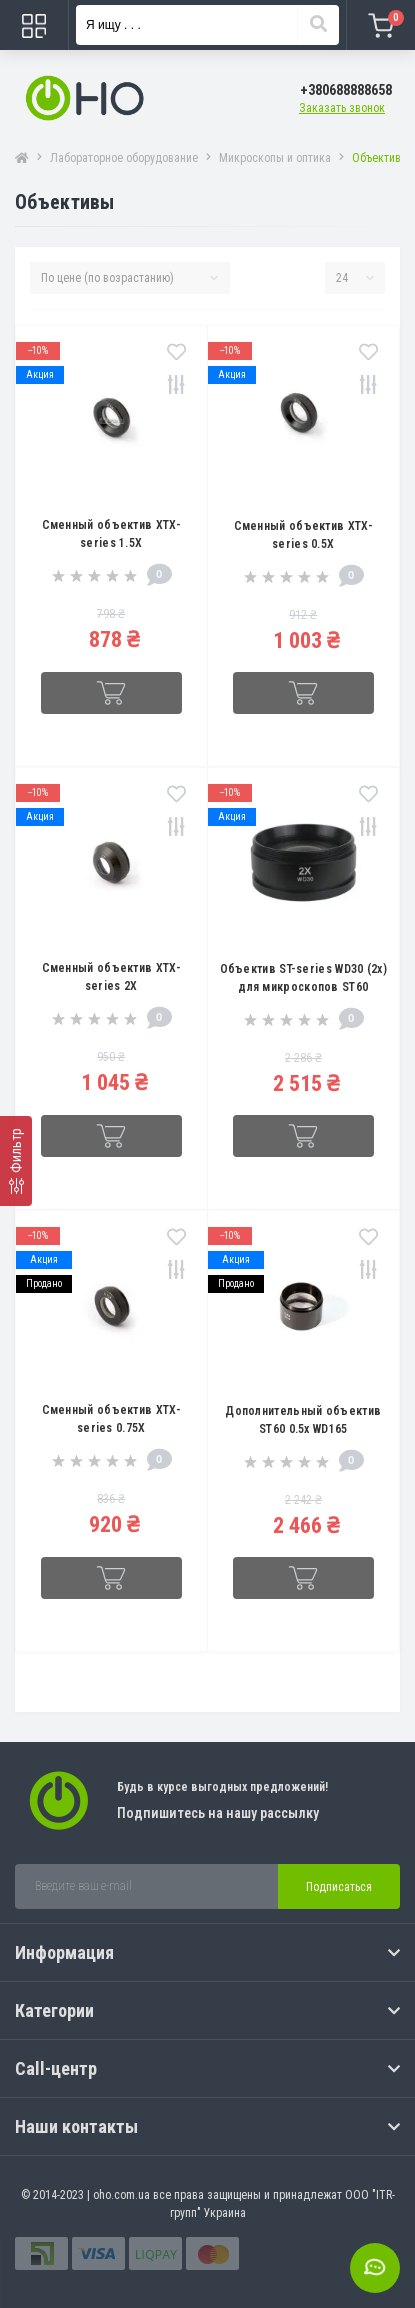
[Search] (318, 25)
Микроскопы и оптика (275, 158)
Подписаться (339, 1887)
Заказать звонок (342, 108)
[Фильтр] (16, 1161)
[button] (346, 90)
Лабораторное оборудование (124, 158)
